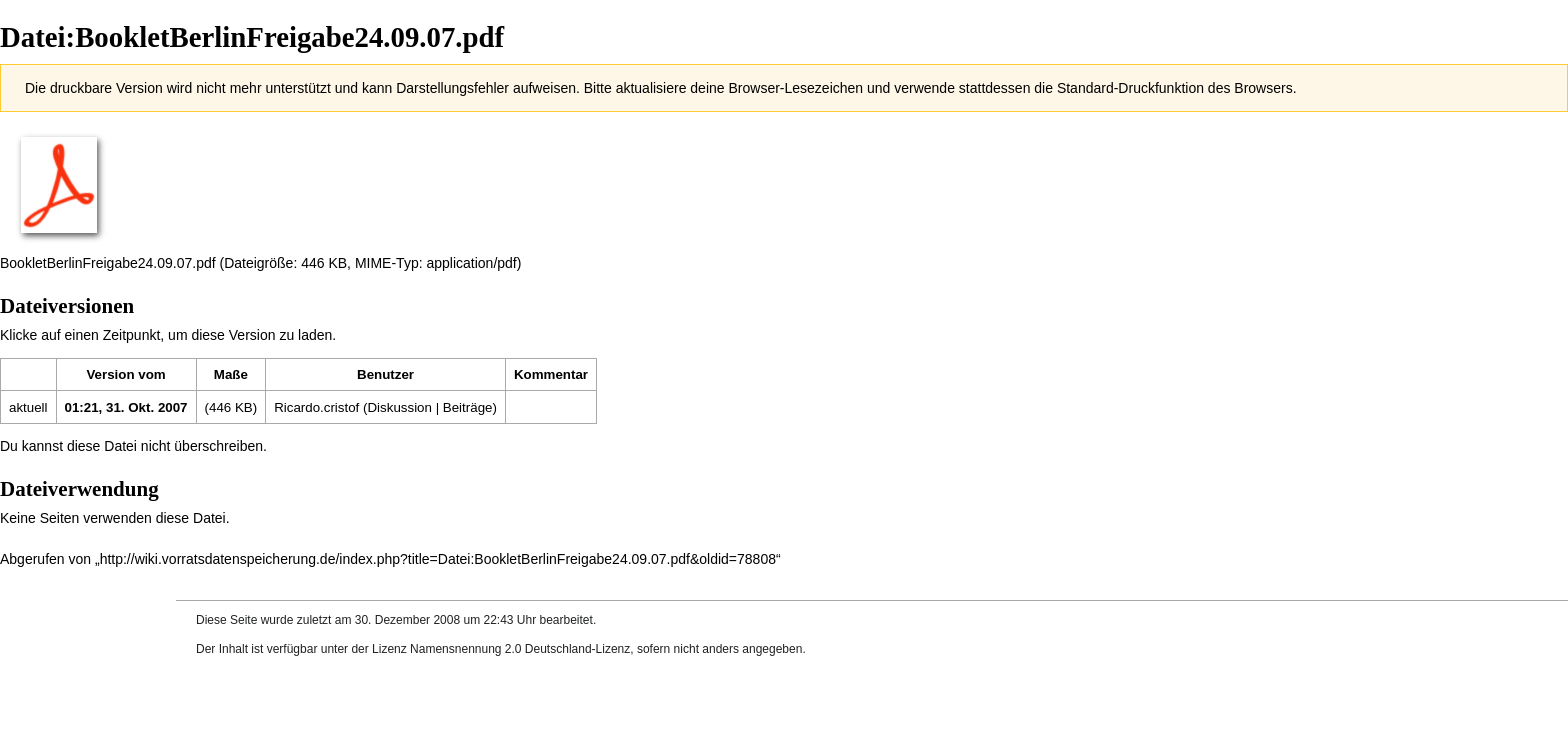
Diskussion (399, 407)
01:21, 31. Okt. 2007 (126, 407)
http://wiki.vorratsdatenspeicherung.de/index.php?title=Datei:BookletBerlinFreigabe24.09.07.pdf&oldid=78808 (438, 559)
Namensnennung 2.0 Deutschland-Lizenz (520, 649)
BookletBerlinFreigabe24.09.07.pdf (108, 263)
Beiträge (468, 407)
